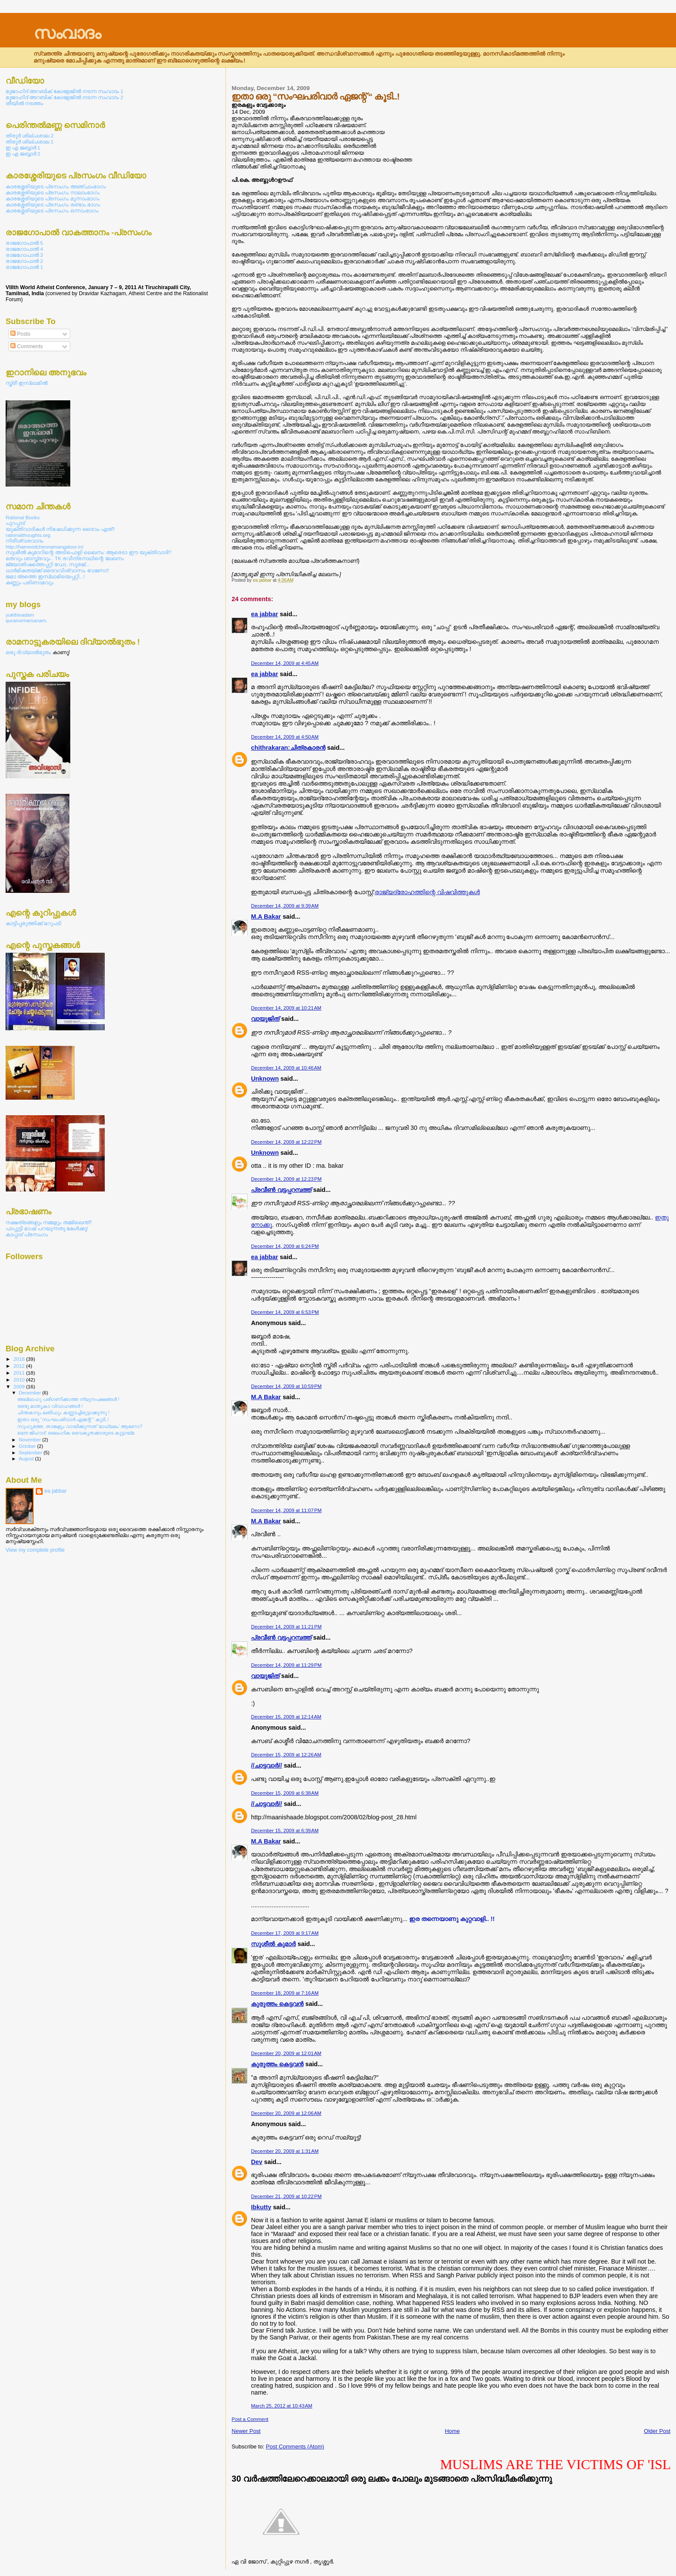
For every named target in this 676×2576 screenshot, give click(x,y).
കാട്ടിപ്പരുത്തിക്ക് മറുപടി (33, 923)
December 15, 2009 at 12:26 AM (286, 1754)
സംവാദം (67, 33)
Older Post (657, 2431)
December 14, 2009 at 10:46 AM (286, 1067)
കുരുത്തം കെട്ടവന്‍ (277, 2003)
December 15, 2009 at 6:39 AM (285, 1830)
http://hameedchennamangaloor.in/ (44, 546)
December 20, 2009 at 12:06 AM (286, 2113)
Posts (20, 334)
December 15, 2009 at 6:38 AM (285, 1793)
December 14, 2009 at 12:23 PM (286, 1179)
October (28, 1446)
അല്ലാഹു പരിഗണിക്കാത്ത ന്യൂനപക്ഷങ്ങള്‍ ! (68, 1399)
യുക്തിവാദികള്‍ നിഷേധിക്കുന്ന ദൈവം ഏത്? (60, 529)
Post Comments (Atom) (295, 2446)
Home (452, 2431)
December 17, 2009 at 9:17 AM (285, 1933)
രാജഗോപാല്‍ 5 (24, 243)
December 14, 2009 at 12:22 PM (286, 1142)
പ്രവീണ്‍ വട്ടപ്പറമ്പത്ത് (281, 1189)
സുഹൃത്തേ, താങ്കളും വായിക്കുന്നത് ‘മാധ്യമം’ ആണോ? (79, 1426)
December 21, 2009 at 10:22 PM (286, 2196)
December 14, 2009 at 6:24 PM (285, 1246)
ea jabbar (264, 614)
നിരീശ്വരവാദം (24, 540)
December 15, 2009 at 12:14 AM (286, 1716)
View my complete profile (35, 1550)
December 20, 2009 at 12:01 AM (286, 2053)
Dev (256, 2161)
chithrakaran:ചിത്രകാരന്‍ (288, 747)
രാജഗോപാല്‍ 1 (24, 267)
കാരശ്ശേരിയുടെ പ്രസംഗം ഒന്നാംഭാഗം (52, 210)
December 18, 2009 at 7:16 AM (285, 1993)
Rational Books (23, 517)
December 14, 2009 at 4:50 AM (285, 736)
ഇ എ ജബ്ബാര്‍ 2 (23, 153)
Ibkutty (261, 2207)
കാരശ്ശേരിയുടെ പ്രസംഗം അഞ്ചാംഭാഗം (56, 186)
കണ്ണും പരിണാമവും (29, 582)
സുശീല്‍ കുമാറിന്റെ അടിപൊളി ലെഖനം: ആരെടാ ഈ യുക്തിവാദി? (88, 552)
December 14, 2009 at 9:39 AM (285, 905)
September (31, 1452)
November (30, 1439)
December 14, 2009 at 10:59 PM (286, 1386)
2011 (19, 1372)
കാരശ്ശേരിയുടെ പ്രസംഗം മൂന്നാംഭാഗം (53, 198)
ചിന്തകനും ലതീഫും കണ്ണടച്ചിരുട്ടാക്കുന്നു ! (63, 1412)
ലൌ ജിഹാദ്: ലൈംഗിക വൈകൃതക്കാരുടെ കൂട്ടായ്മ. (76, 1432)
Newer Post (246, 2431)
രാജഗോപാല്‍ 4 (24, 249)
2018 (19, 1359)
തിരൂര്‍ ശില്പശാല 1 (29, 141)
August (27, 1458)
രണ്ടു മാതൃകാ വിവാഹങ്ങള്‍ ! (50, 1406)
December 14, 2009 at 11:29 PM (286, 1665)
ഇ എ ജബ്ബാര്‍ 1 (23, 147)
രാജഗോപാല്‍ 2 (24, 261)
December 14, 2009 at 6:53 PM (285, 1312)
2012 (19, 1366)
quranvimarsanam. (26, 620)
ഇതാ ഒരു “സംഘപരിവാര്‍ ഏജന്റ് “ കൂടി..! (63, 1419)
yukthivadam (20, 614)
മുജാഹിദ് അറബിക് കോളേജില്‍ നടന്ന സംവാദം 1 (64, 91)
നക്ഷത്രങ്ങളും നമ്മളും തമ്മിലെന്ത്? (49, 1222)
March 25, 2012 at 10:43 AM (281, 2405)
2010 (19, 1379)
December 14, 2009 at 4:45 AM (285, 663)
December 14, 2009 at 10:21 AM (286, 1007)
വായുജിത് (265, 1018)
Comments (26, 346)
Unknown (265, 1078)
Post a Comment (250, 2419)
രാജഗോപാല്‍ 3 (24, 255)
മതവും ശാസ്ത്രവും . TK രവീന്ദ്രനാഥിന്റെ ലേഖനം (65, 558)
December (30, 1392)
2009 (19, 1386)
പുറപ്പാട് (15, 523)
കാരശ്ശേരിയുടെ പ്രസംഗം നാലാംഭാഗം (53, 192)
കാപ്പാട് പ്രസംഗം (27, 1234)
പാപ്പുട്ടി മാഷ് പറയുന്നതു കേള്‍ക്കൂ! (47, 1228)
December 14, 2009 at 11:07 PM (286, 1510)
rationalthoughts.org (28, 535)
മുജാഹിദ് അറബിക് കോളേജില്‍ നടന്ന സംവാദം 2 (64, 97)
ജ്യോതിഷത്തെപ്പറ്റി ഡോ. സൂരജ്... (48, 564)
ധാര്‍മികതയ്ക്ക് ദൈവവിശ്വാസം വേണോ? (57, 570)
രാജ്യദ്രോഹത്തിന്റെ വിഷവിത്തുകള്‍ (427, 892)
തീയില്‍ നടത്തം (24, 103)
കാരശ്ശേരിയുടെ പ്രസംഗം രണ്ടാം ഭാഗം (53, 204)
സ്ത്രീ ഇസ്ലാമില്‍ (26, 383)
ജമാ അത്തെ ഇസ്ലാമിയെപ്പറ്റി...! (45, 576)
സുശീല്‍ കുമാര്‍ (273, 1943)
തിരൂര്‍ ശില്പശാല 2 (29, 135)
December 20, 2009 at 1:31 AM (285, 2151)
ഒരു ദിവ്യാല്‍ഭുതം (29, 652)
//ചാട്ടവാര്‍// (266, 1765)
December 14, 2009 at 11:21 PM (286, 1626)
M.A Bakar (266, 916)
